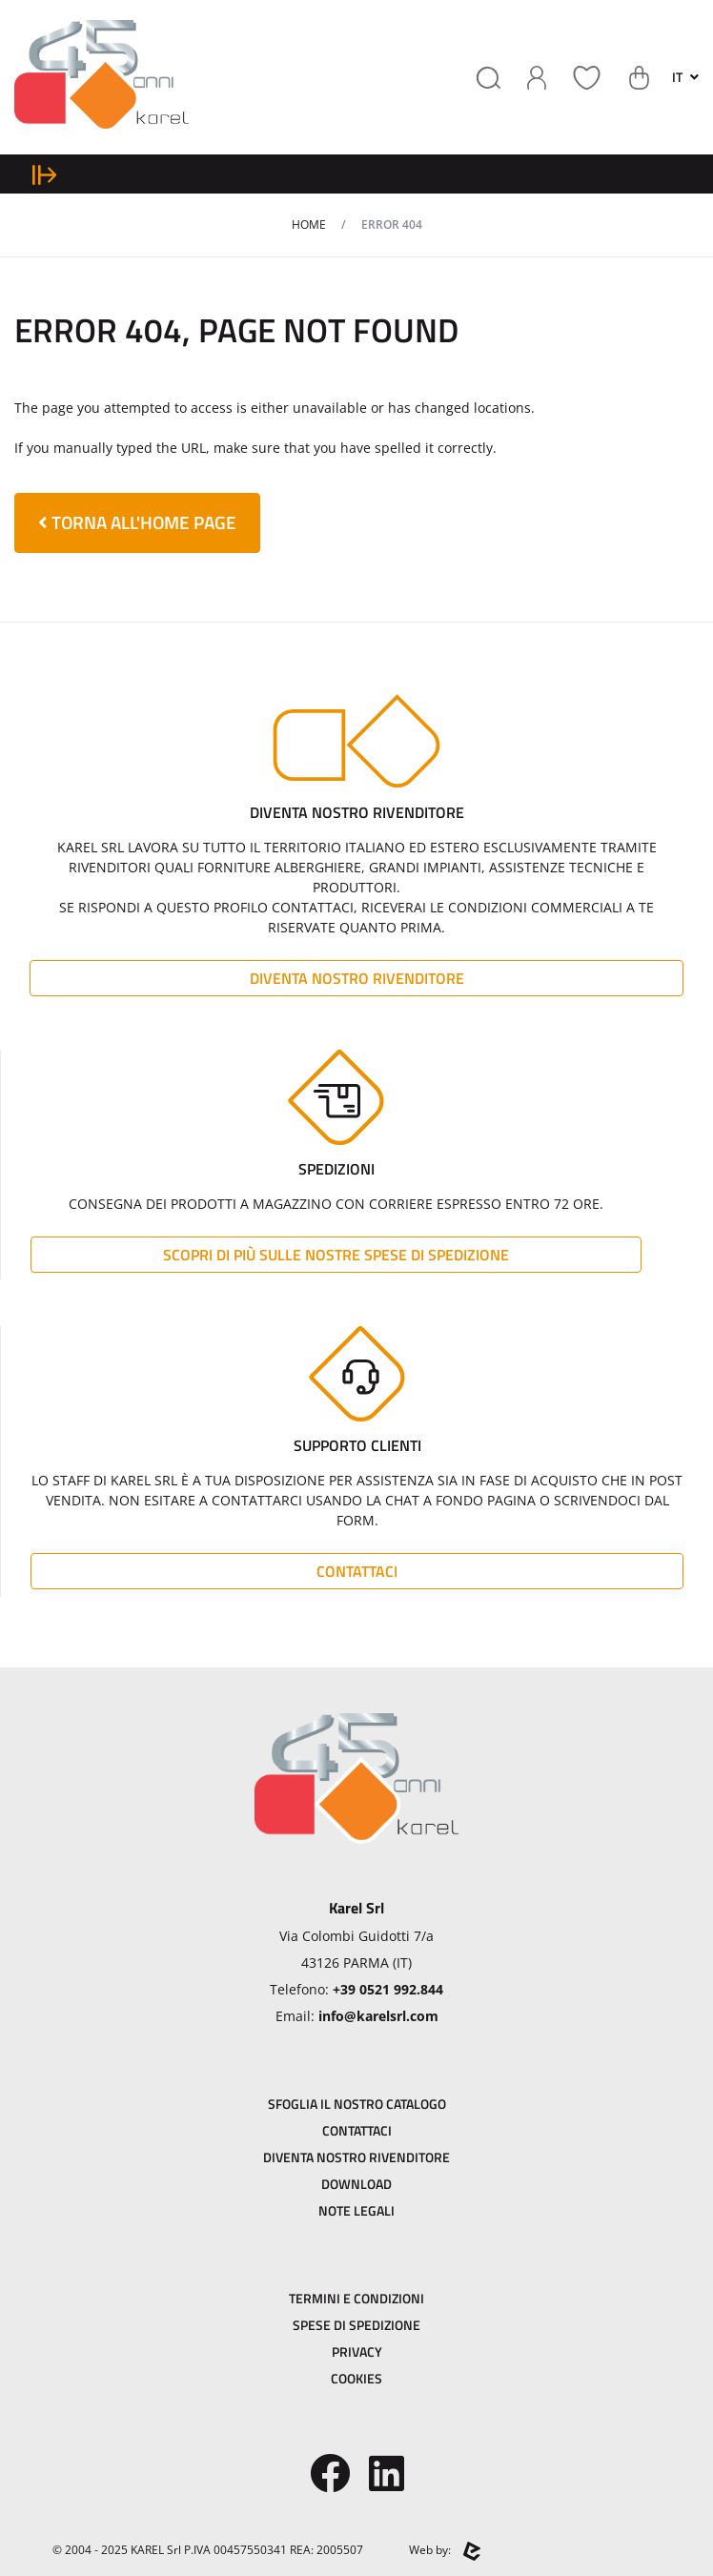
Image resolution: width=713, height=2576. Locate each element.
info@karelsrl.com (378, 2016)
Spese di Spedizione (356, 2325)
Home (309, 224)
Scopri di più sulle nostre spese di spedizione (336, 1254)
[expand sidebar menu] (44, 174)
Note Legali (356, 2210)
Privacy (357, 2351)
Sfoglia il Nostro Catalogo (357, 2104)
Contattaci (356, 1571)
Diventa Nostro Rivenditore (357, 978)
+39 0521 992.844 (388, 1989)
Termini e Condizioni (356, 2298)
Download (356, 2184)
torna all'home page (137, 522)
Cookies (356, 2378)
